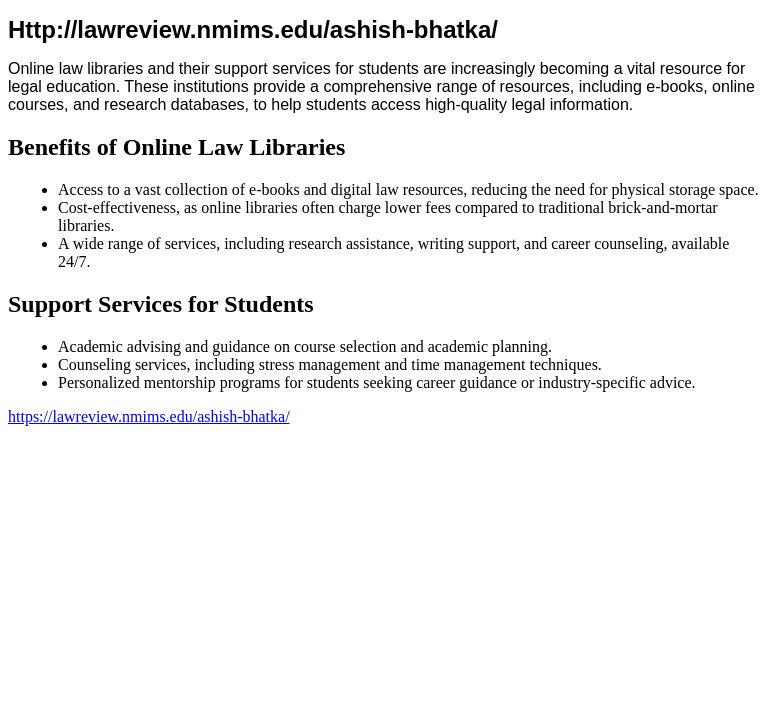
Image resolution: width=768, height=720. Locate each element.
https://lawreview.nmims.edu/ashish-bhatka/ (149, 416)
